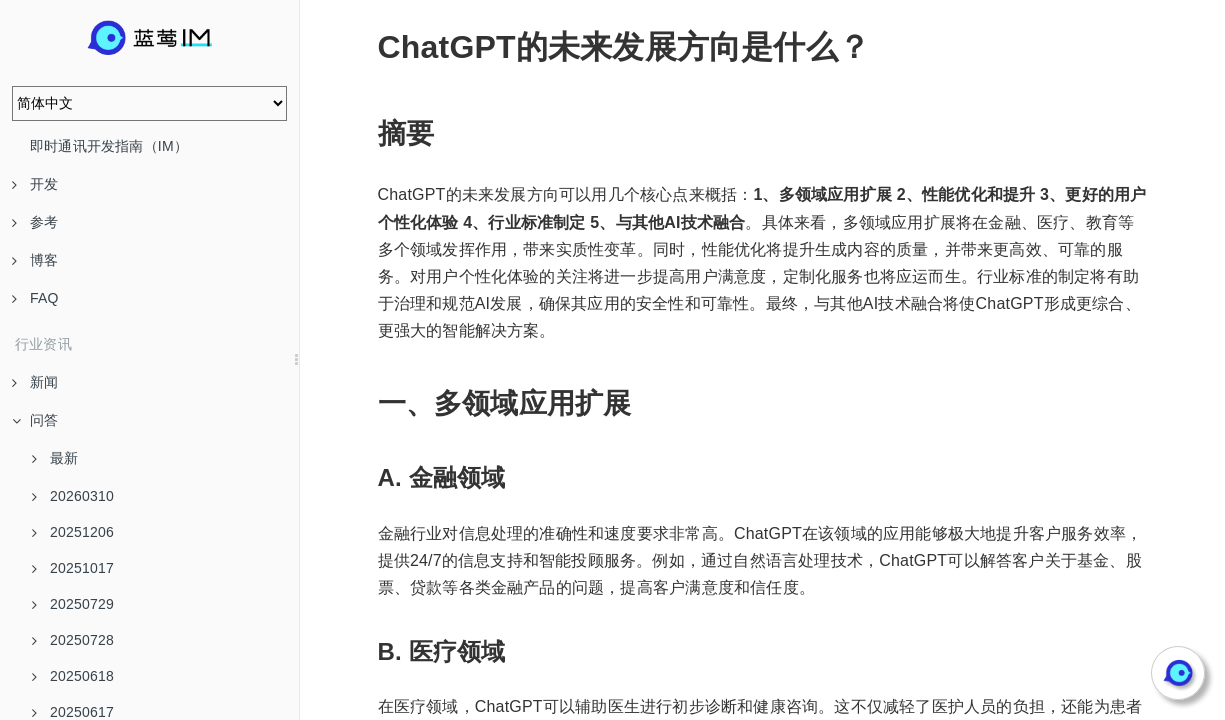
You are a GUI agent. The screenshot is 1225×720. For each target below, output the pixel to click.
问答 (35, 420)
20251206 (73, 532)
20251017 (73, 568)
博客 (35, 260)
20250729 (73, 604)
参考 (35, 222)
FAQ (35, 298)
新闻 (35, 382)
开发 (35, 184)
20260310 (73, 496)
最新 (55, 458)
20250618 (73, 676)
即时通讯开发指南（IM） (109, 146)
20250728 (73, 640)
